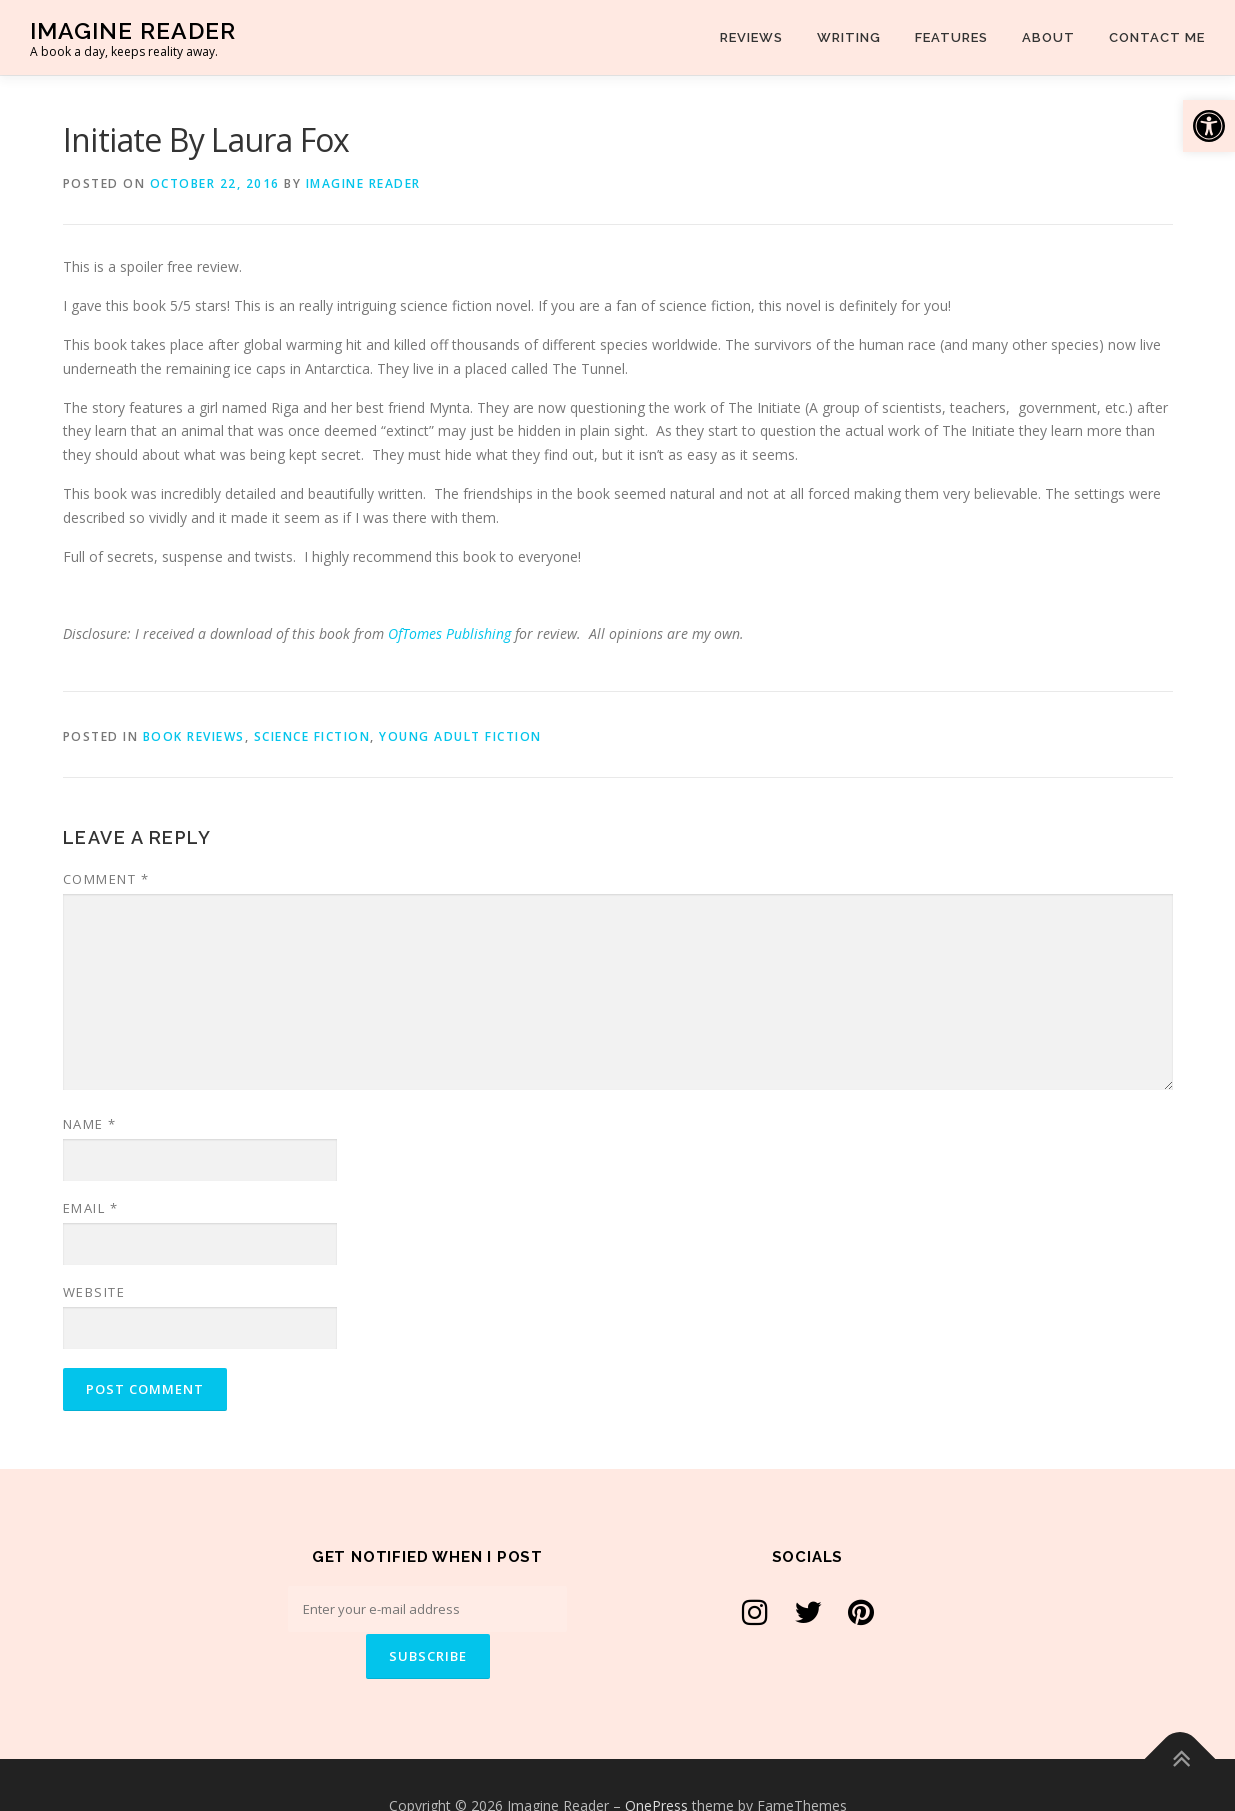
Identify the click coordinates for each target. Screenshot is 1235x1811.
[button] (1209, 126)
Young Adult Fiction (460, 736)
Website (94, 1292)
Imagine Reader (133, 30)
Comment (106, 879)
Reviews (751, 37)
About (1048, 37)
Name (90, 1124)
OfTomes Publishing (449, 633)
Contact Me (1157, 37)
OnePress (656, 1763)
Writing (849, 37)
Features (951, 37)
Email (91, 1208)
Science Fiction (312, 736)
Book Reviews (194, 736)
